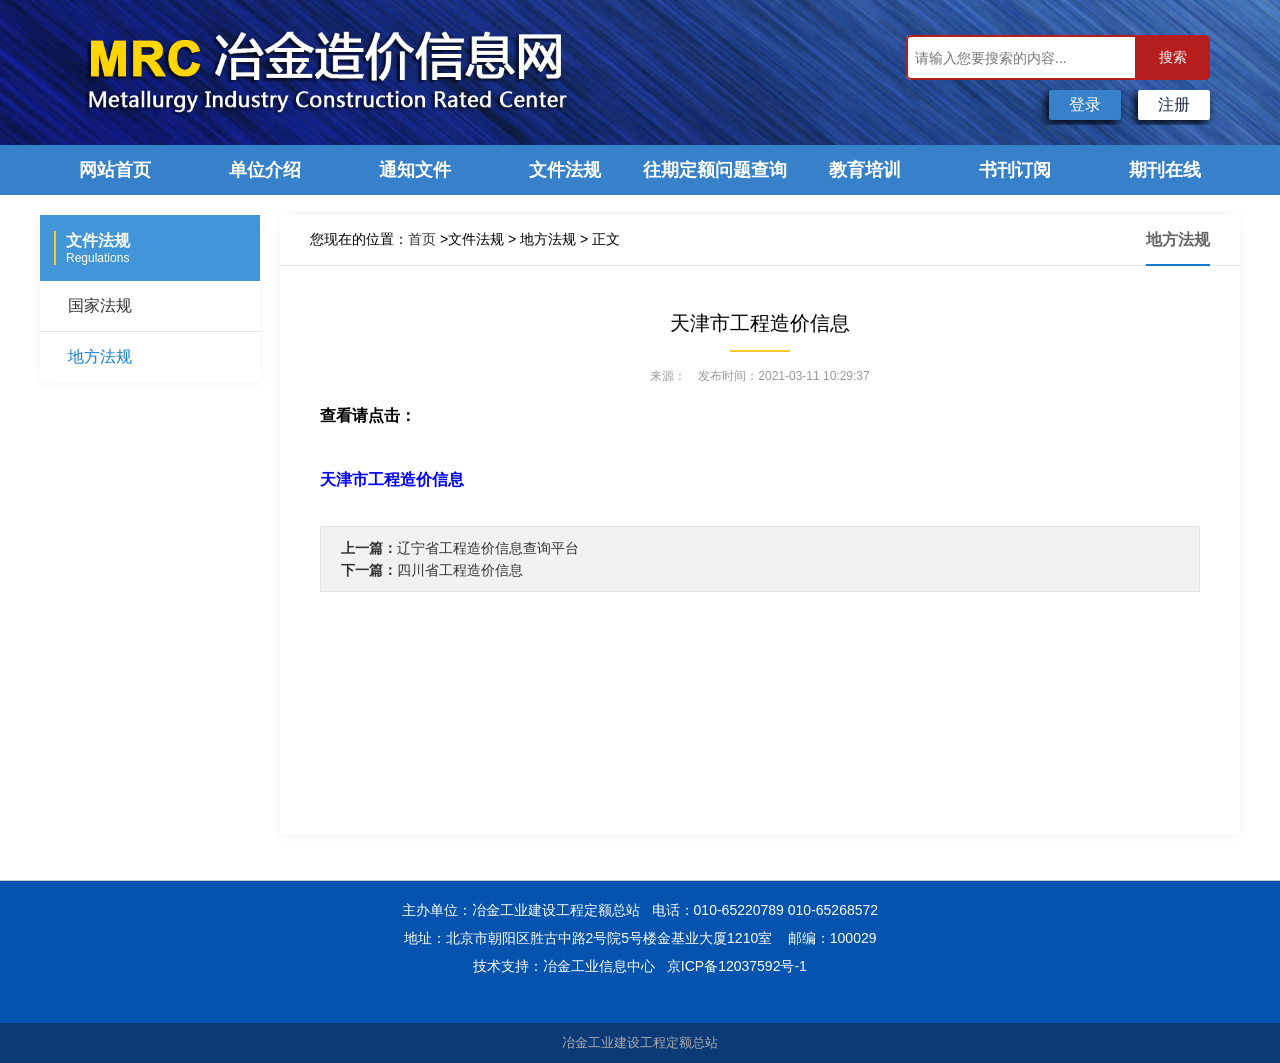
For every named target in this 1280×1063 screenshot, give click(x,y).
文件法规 (565, 170)
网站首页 (115, 170)
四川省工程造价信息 (460, 570)
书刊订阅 (1015, 170)
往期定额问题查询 (715, 170)
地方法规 (100, 356)
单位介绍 (265, 170)
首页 (422, 239)
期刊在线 (1165, 170)
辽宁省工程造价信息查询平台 (488, 548)
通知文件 (415, 170)
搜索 (1173, 57)
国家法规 (100, 305)
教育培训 (865, 170)
